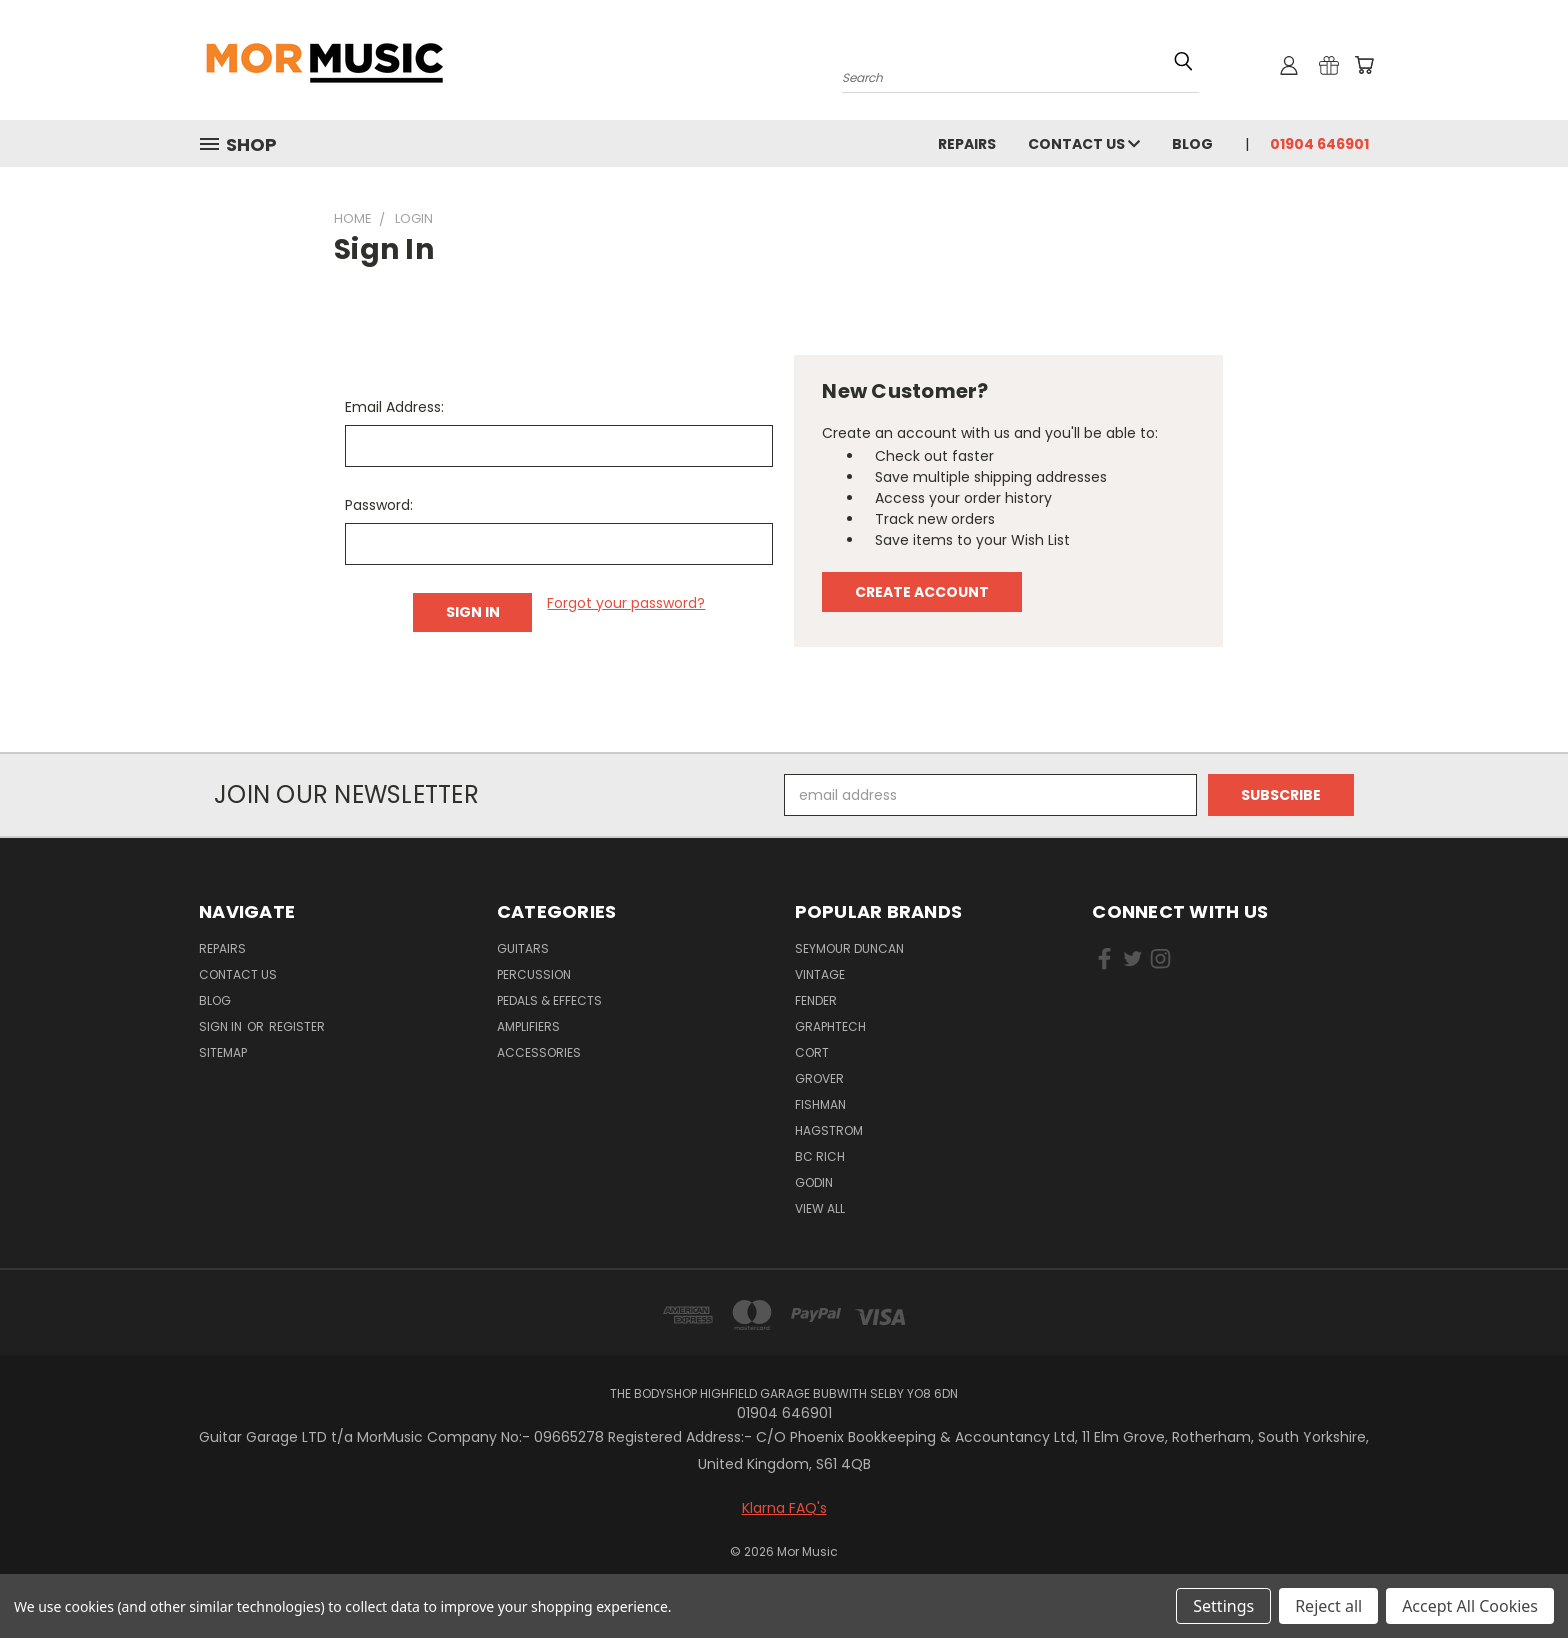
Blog (1192, 144)
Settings (1223, 1606)
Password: (379, 505)
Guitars (523, 948)
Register (297, 1026)
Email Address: (394, 407)
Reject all (1328, 1606)
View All (820, 1208)
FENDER (816, 1000)
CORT (812, 1052)
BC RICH (820, 1156)
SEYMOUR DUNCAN (849, 948)
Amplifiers (528, 1026)
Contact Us (1084, 144)
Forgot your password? (626, 603)
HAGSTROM (829, 1130)
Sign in (222, 1026)
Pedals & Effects (549, 1000)
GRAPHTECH (830, 1026)
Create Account (922, 592)
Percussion (534, 974)
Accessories (539, 1052)
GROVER (819, 1078)
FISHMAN (820, 1104)
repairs (967, 144)
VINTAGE (820, 974)
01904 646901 (1319, 144)
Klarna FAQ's (784, 1508)
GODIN (814, 1182)
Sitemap (223, 1052)
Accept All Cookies (1470, 1606)
